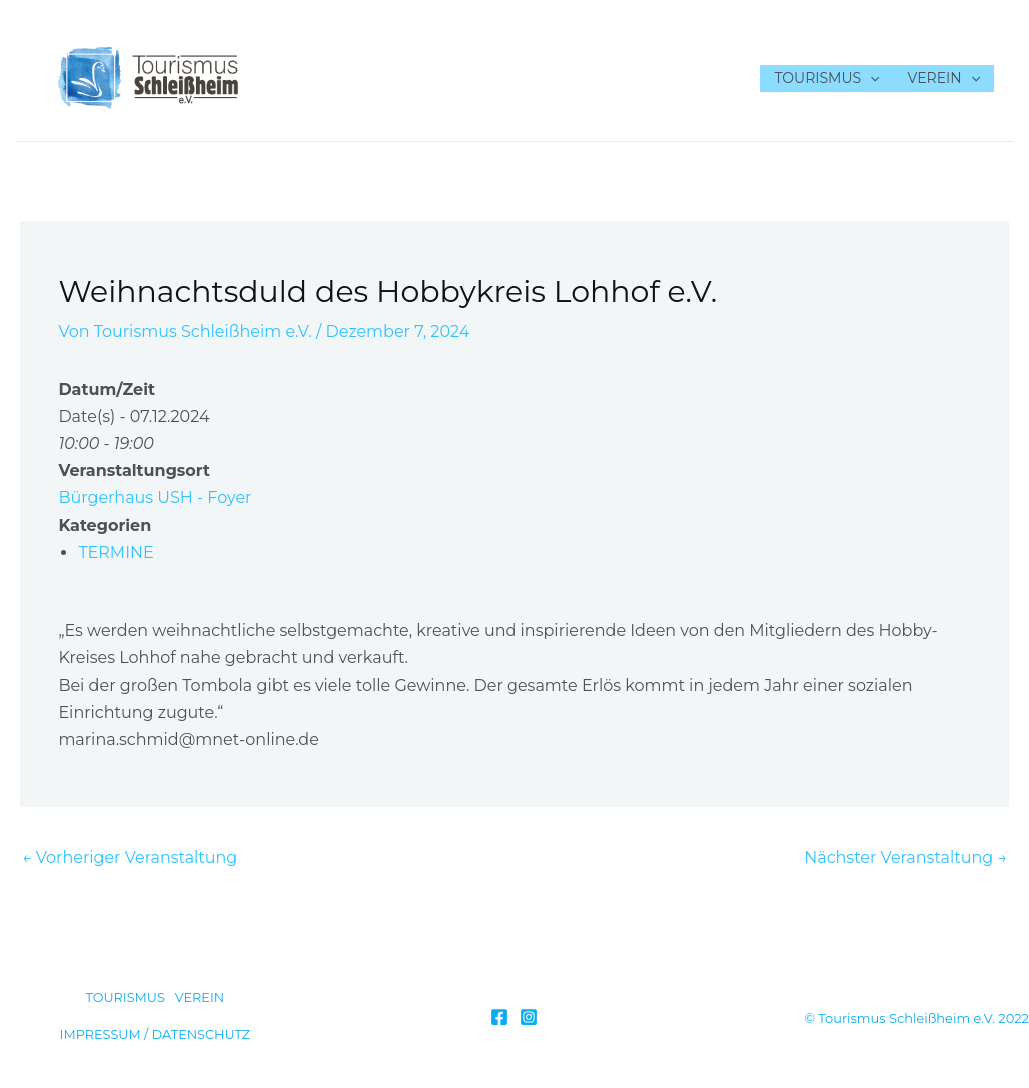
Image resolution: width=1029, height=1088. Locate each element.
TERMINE (115, 552)
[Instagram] (529, 1017)
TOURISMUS (826, 78)
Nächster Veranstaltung (905, 857)
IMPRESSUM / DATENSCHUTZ (155, 1034)
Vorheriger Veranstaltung (129, 857)
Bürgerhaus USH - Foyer (154, 497)
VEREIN (944, 78)
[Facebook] (499, 1017)
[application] (870, 78)
